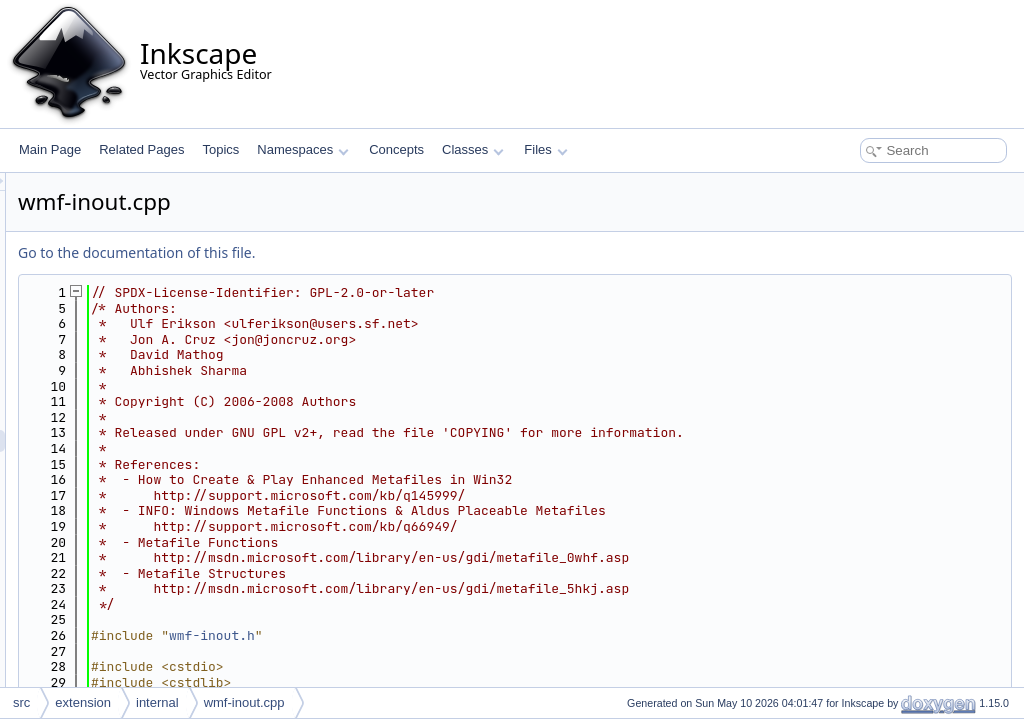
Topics (220, 149)
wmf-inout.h (462, 635)
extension (83, 702)
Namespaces (302, 149)
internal (157, 702)
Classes (473, 149)
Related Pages (141, 149)
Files (545, 149)
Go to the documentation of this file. (386, 252)
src (21, 702)
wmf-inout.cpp (244, 702)
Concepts (396, 149)
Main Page (50, 149)
